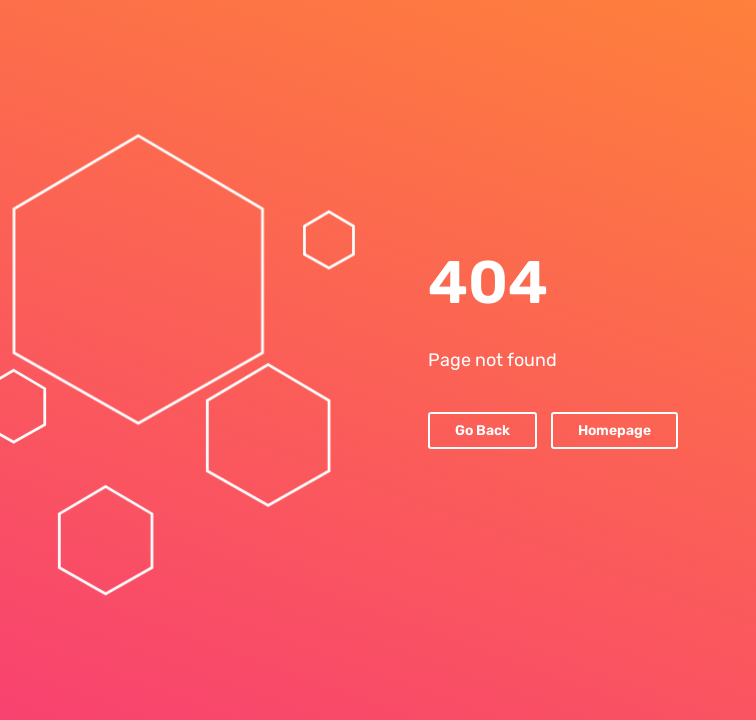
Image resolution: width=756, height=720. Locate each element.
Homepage (614, 430)
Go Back (482, 430)
